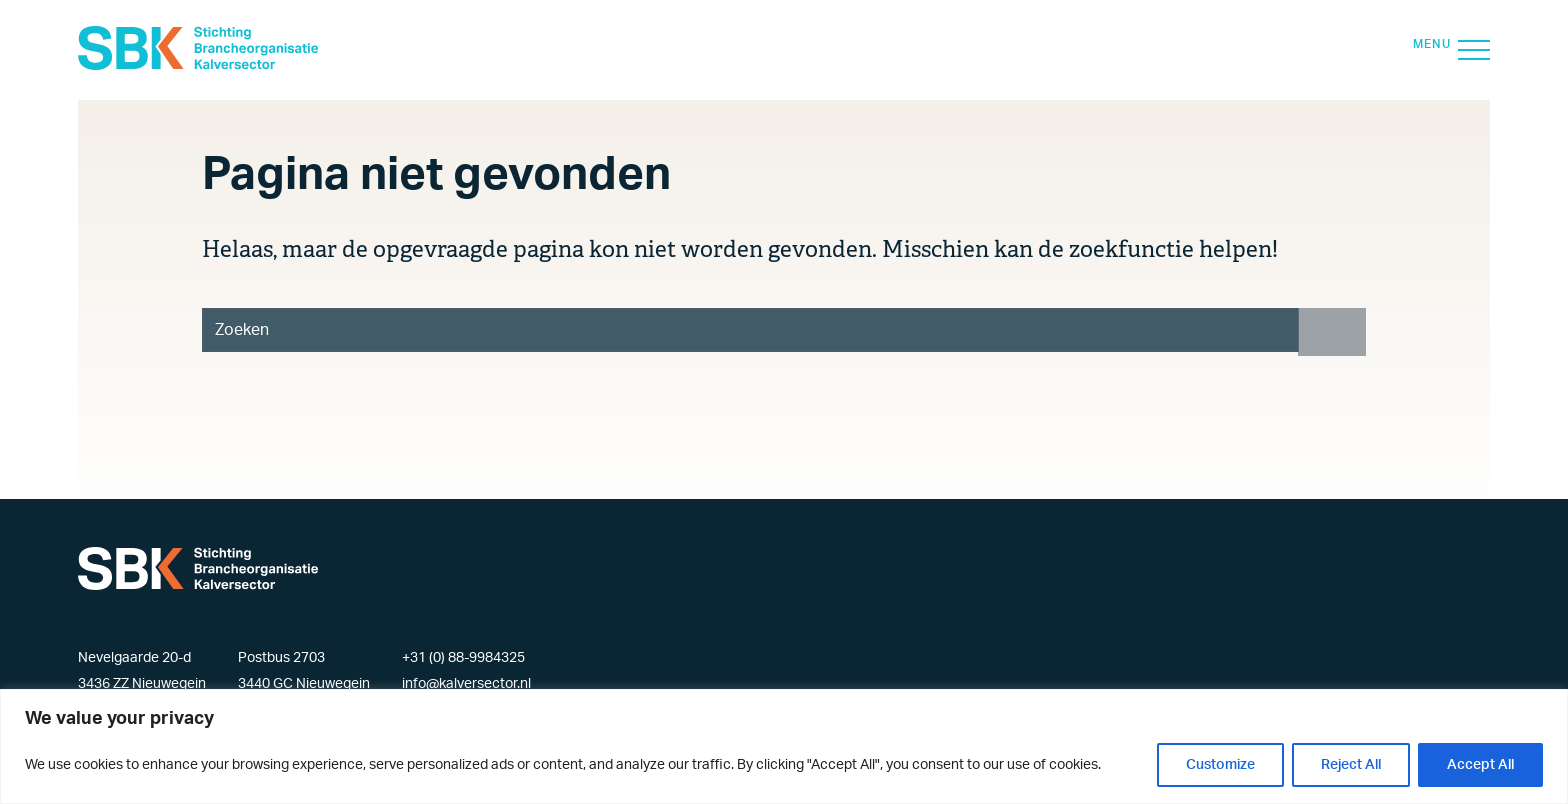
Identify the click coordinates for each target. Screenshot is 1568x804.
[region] (784, 746)
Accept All (1480, 765)
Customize (1220, 765)
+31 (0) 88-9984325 (463, 658)
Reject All (1351, 765)
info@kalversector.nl (466, 684)
